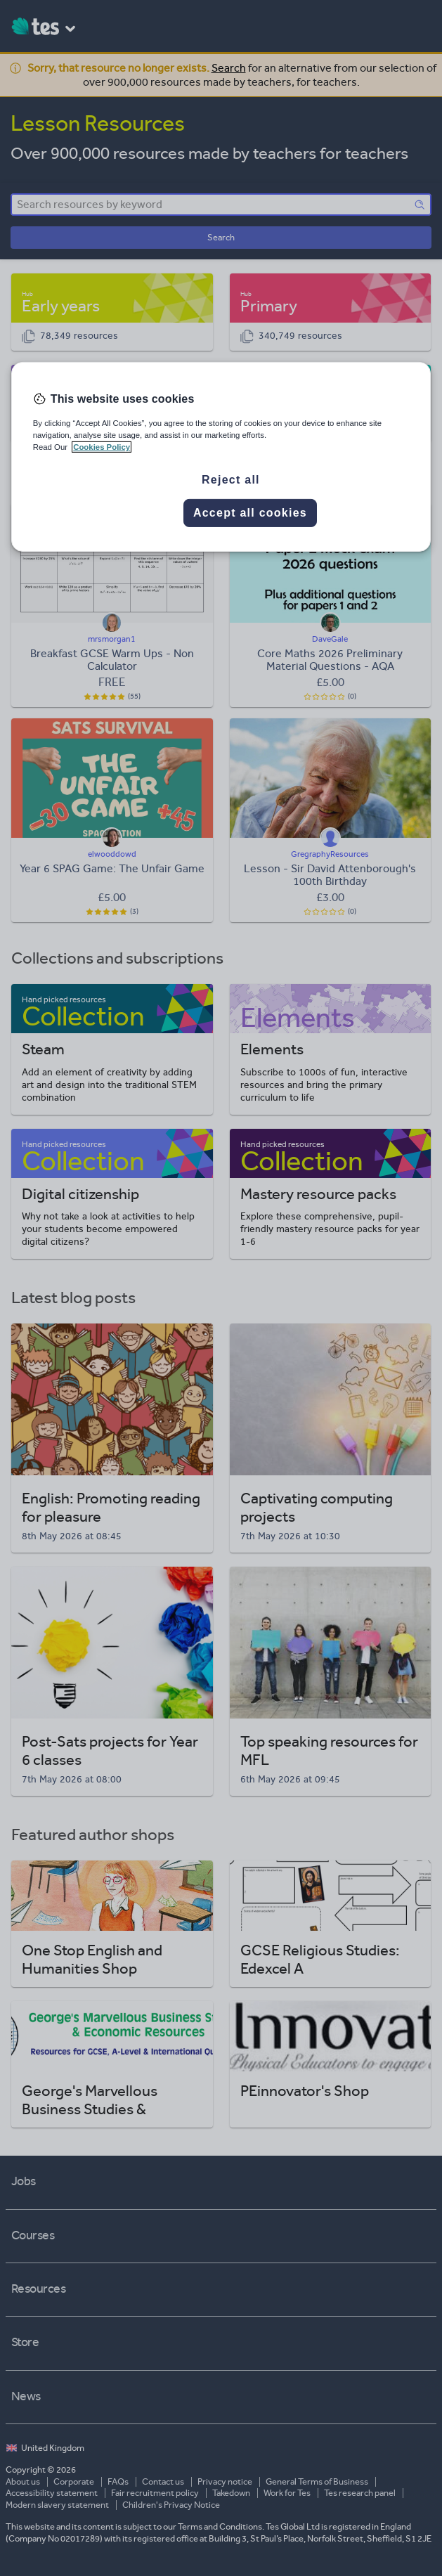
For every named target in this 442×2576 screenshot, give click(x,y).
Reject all (231, 480)
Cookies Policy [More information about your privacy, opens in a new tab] (101, 447)
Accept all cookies (250, 513)
